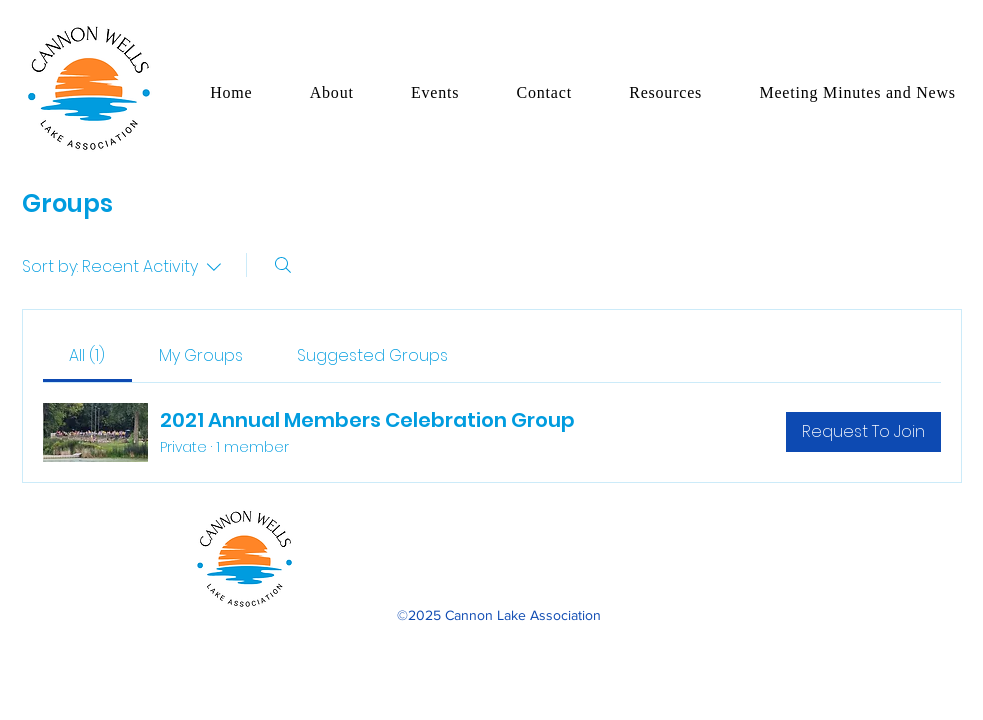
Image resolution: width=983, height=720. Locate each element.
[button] (331, 93)
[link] (87, 355)
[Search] (283, 265)
